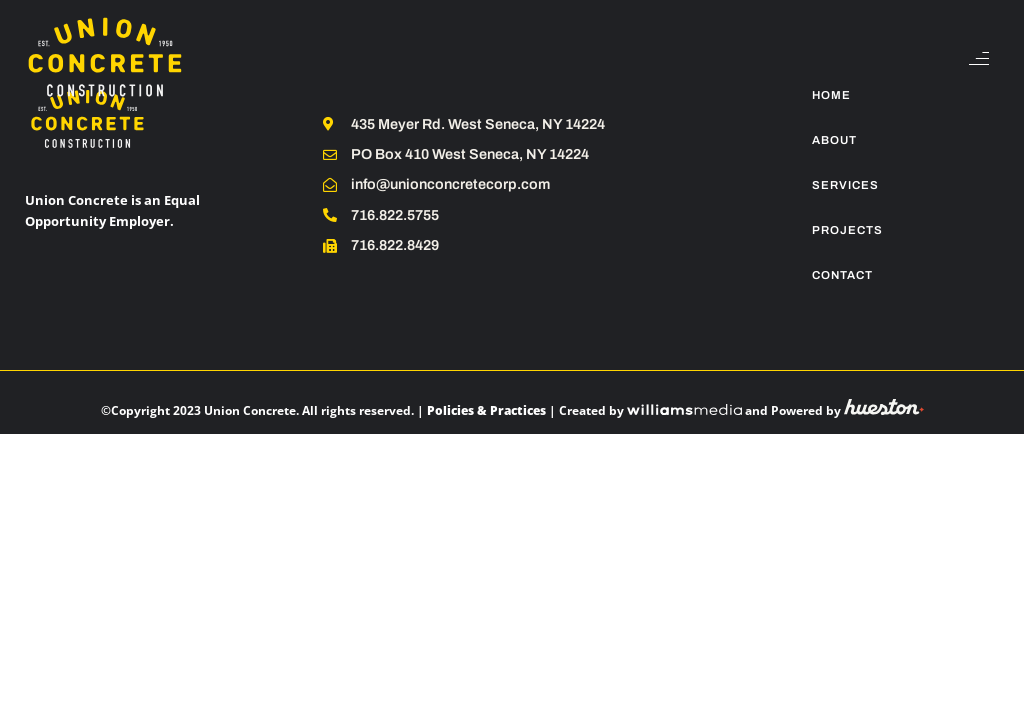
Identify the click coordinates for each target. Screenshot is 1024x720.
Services (845, 185)
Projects (847, 230)
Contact (842, 275)
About (834, 140)
